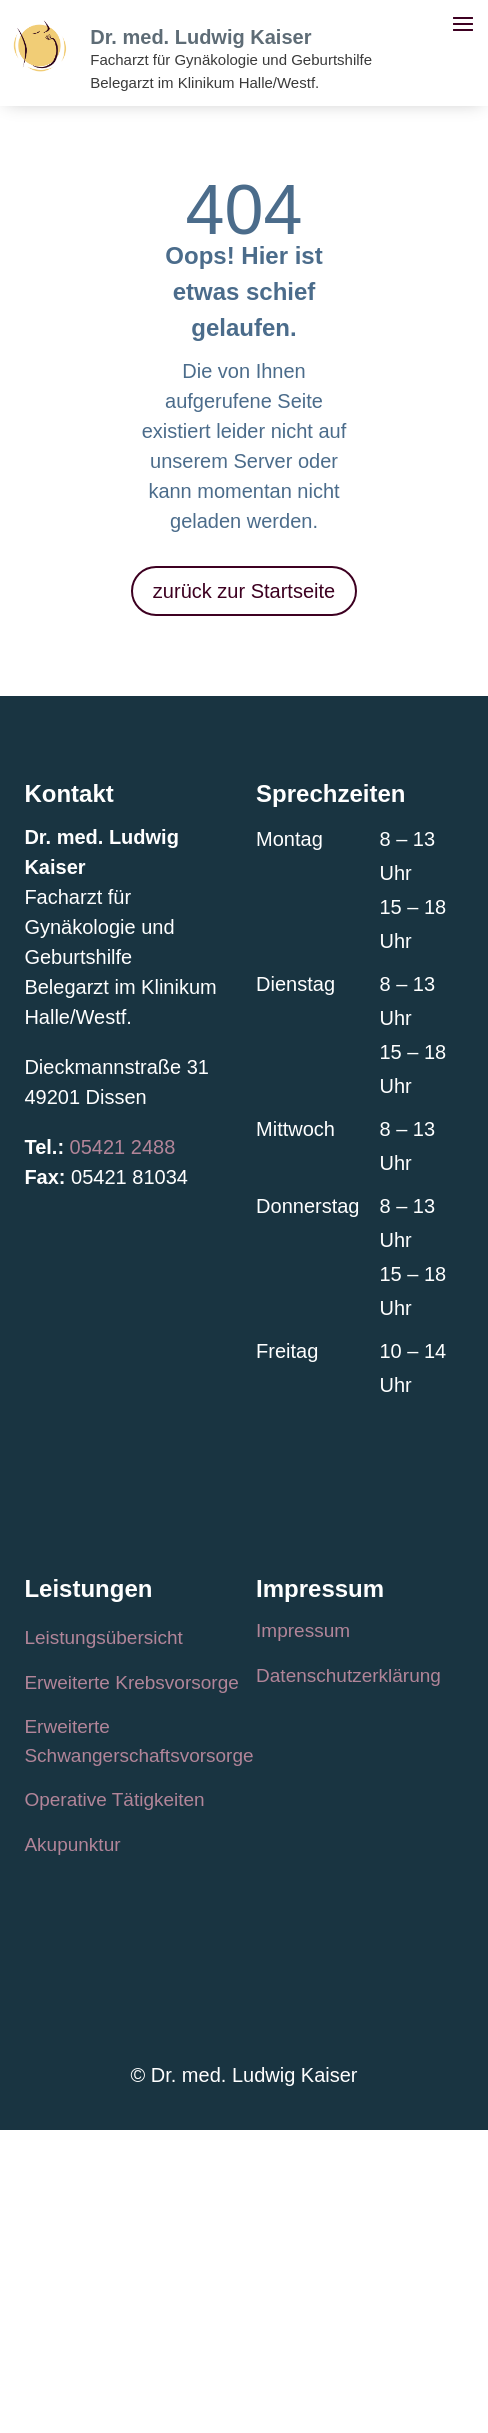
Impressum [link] (303, 1630)
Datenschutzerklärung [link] (348, 1675)
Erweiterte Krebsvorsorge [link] (131, 1682)
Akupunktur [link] (72, 1844)
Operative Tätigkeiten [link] (114, 1799)
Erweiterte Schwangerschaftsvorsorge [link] (138, 1741)
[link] (40, 65)
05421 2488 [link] (123, 1147)
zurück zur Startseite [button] (244, 591)
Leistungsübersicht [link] (103, 1637)
